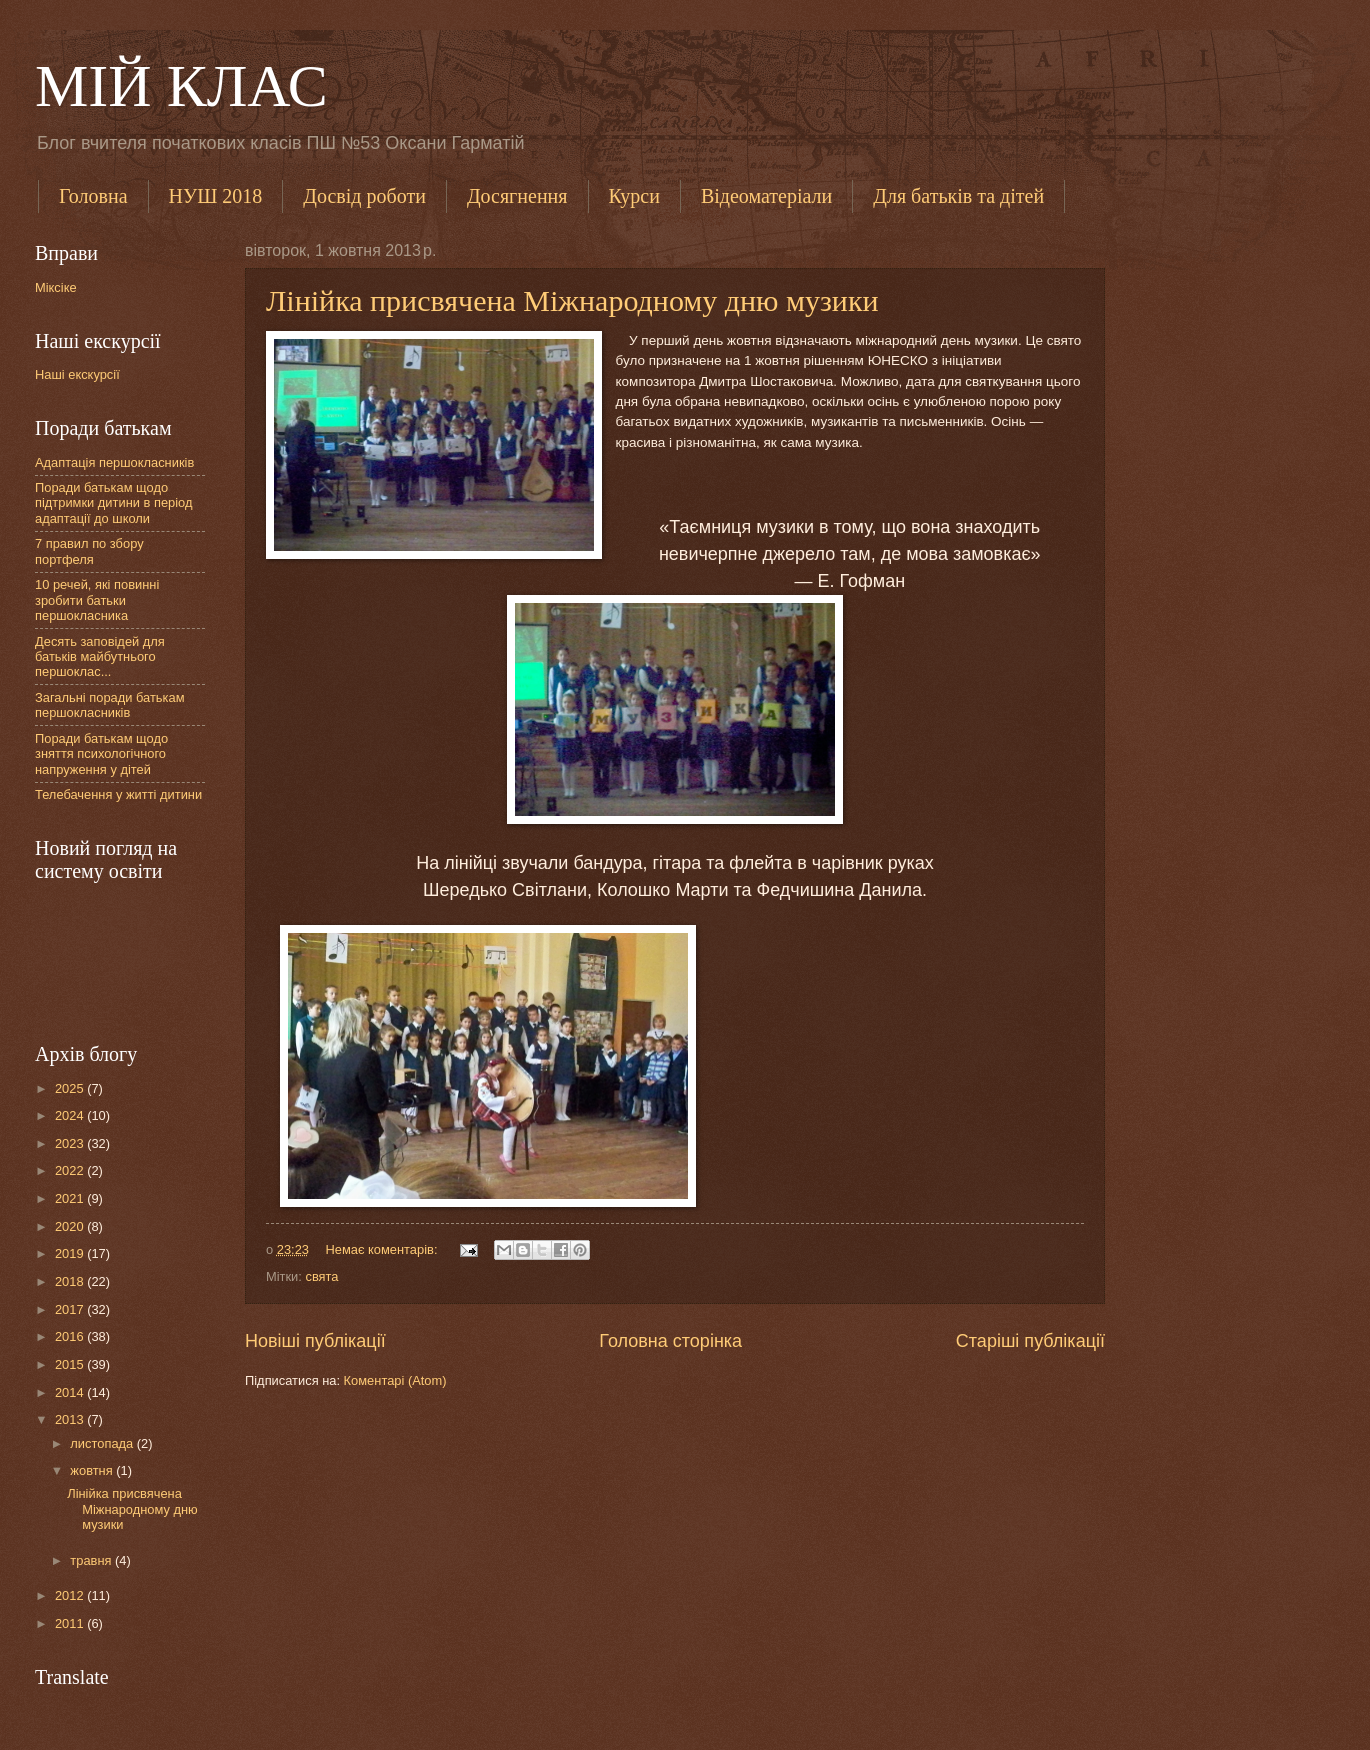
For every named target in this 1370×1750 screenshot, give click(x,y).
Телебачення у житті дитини (118, 794)
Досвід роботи (364, 196)
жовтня (93, 1470)
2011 (71, 1623)
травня (92, 1560)
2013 (71, 1419)
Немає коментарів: (383, 1249)
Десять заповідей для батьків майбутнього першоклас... (100, 657)
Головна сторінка (670, 1341)
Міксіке (56, 287)
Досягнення (517, 196)
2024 (71, 1115)
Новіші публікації (315, 1341)
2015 (71, 1364)
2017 (71, 1309)
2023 (71, 1143)
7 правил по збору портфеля (89, 551)
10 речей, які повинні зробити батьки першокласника (97, 600)
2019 (71, 1253)
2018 (71, 1281)
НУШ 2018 (216, 196)
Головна (93, 196)
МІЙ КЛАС (181, 86)
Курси (634, 196)
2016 (71, 1336)
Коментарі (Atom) (395, 1380)
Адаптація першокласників (114, 462)
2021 (71, 1198)
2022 (71, 1170)
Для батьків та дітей (958, 196)
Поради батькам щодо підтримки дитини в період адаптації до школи (113, 503)
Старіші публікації (1030, 1341)
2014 (71, 1392)
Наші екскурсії (77, 374)
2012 (71, 1595)
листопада (103, 1443)
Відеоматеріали (766, 196)
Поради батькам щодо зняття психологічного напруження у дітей (101, 754)
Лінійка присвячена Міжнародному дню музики (572, 300)
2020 (71, 1226)
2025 (71, 1088)
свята (321, 1276)
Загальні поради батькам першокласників (110, 705)
